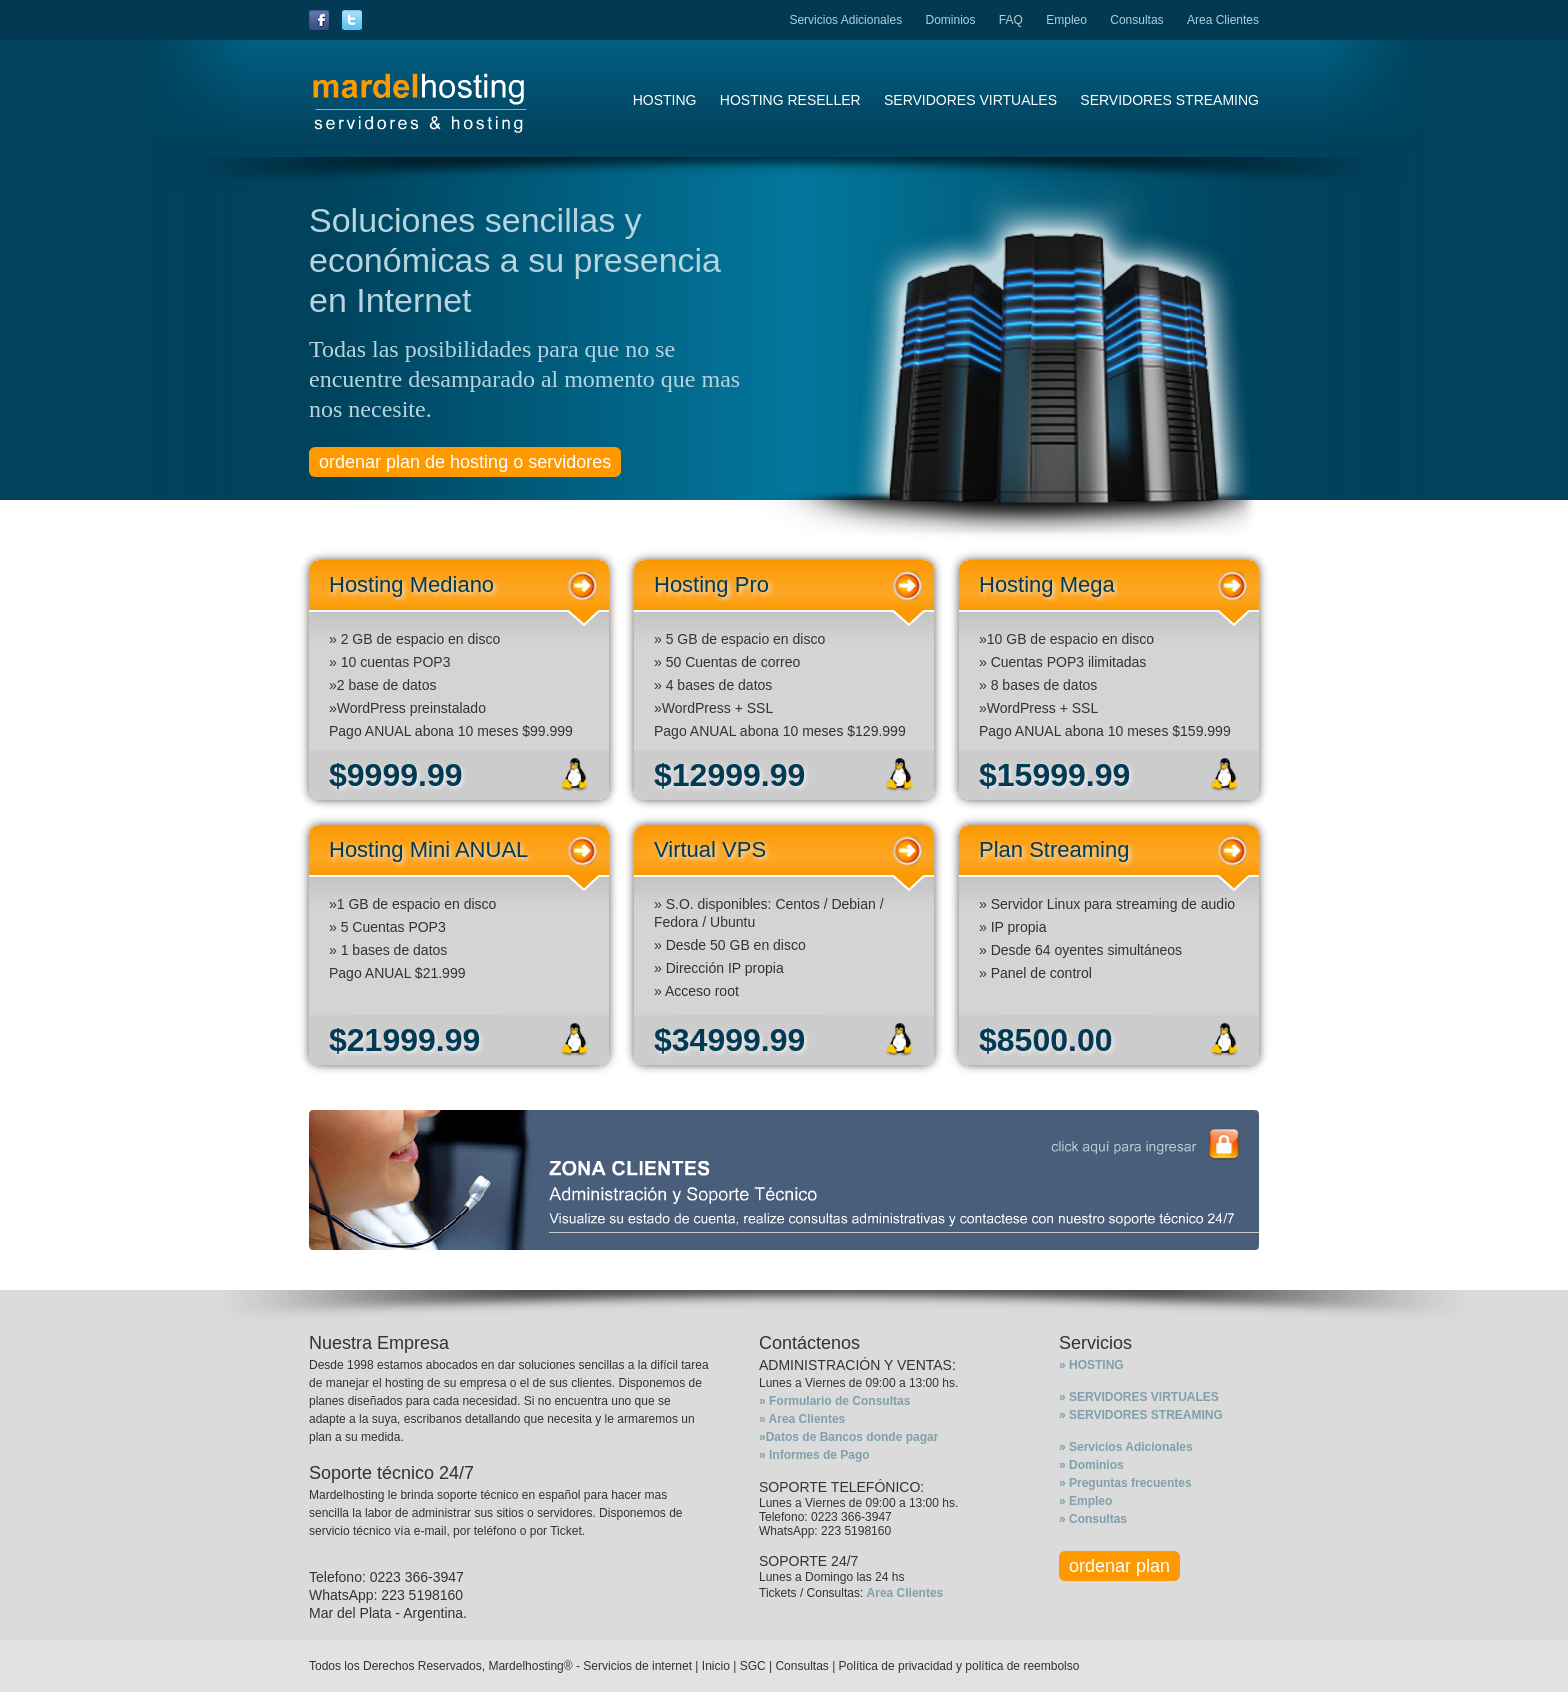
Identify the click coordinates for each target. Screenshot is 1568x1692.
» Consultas (1093, 1519)
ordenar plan (1119, 1566)
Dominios (950, 20)
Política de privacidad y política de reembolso (959, 1666)
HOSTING (665, 100)
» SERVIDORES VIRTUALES (1139, 1397)
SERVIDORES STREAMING (1169, 100)
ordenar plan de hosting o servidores (465, 462)
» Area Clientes (802, 1419)
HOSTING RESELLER (790, 100)
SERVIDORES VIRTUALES (970, 100)
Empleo (1066, 20)
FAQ (1011, 20)
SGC (753, 1666)
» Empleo (1085, 1501)
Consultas (1136, 20)
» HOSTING (1091, 1365)
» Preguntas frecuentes (1125, 1483)
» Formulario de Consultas (834, 1401)
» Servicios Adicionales (1126, 1447)
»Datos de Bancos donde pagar (848, 1437)
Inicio (716, 1666)
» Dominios (1091, 1465)
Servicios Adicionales (845, 20)
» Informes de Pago (814, 1455)
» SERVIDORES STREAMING (1141, 1415)
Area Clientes (1223, 20)
